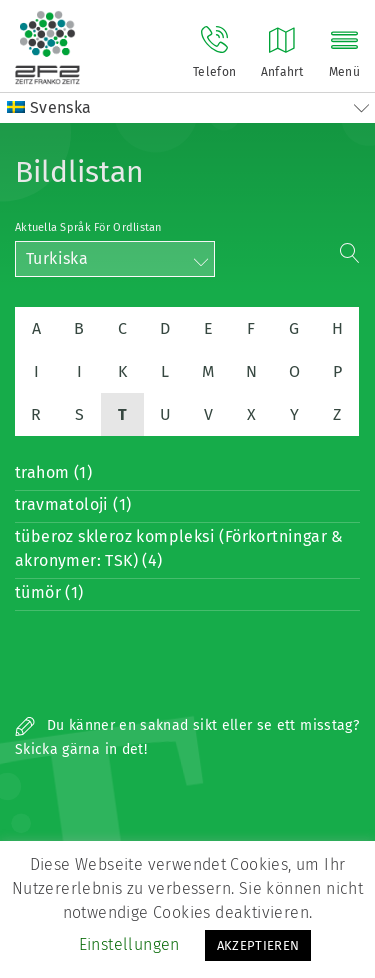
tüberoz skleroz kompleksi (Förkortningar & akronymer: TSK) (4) (179, 548)
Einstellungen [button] (129, 944)
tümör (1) (49, 592)
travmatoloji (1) (73, 504)
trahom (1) (53, 472)
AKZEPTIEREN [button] (258, 945)
